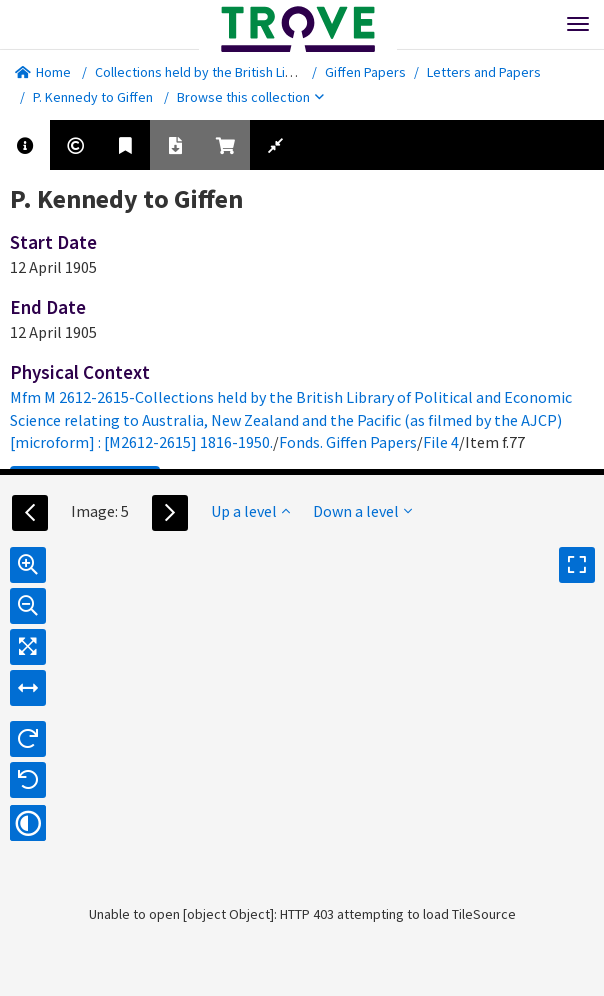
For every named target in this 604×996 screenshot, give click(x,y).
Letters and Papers (484, 72)
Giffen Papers (365, 72)
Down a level (362, 511)
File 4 (441, 442)
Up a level (250, 511)
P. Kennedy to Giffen (93, 97)
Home (43, 72)
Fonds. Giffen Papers (348, 442)
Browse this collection (250, 97)
